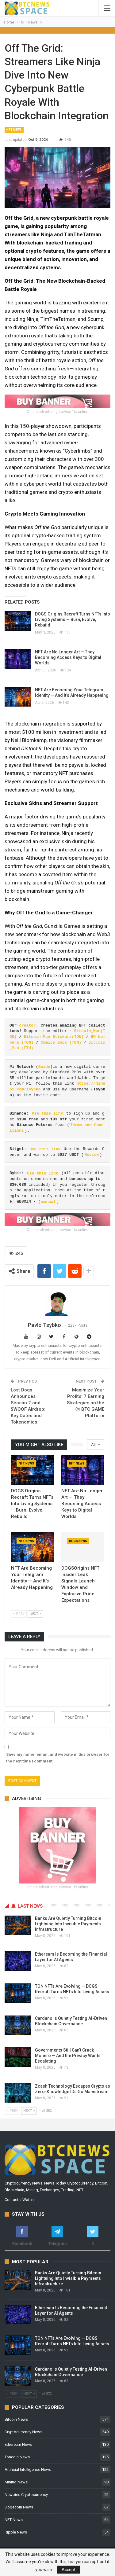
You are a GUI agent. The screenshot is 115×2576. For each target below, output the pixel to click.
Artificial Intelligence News (28, 2469)
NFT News (14, 129)
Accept (68, 2569)
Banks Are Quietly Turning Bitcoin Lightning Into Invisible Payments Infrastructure (68, 1924)
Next (35, 1614)
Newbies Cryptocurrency (26, 2494)
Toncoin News (17, 2457)
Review (91, 1154)
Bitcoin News (16, 2419)
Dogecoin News (19, 2507)
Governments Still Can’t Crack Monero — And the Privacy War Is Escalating (68, 2055)
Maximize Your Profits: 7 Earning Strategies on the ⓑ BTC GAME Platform (85, 1402)
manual (48, 1201)
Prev (19, 1614)
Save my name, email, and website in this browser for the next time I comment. (57, 1757)
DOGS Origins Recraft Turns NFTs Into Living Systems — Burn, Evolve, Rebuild (72, 619)
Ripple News (16, 2532)
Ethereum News (18, 2444)
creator (27, 1025)
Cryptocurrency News (23, 2432)
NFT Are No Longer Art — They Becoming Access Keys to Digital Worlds (68, 657)
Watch (28, 2199)
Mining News (16, 2482)
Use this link (47, 1113)
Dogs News (78, 1541)
